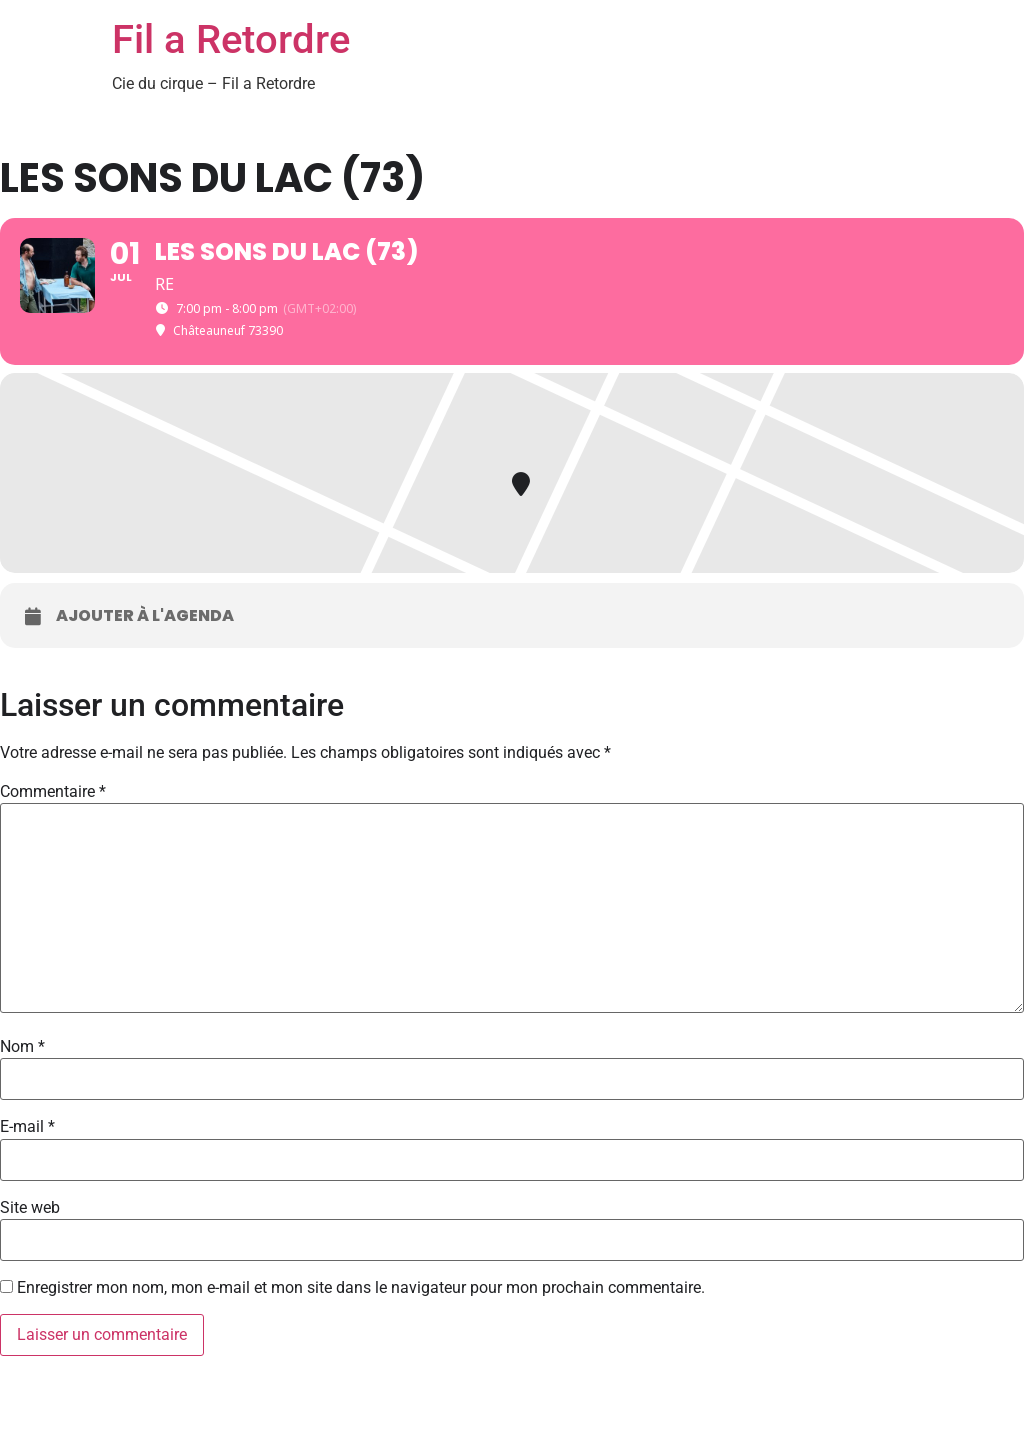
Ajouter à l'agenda (145, 616)
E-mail (27, 1127)
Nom (22, 1047)
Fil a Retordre (231, 39)
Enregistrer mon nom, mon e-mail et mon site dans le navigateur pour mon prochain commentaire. (361, 1288)
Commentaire (53, 792)
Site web (30, 1208)
